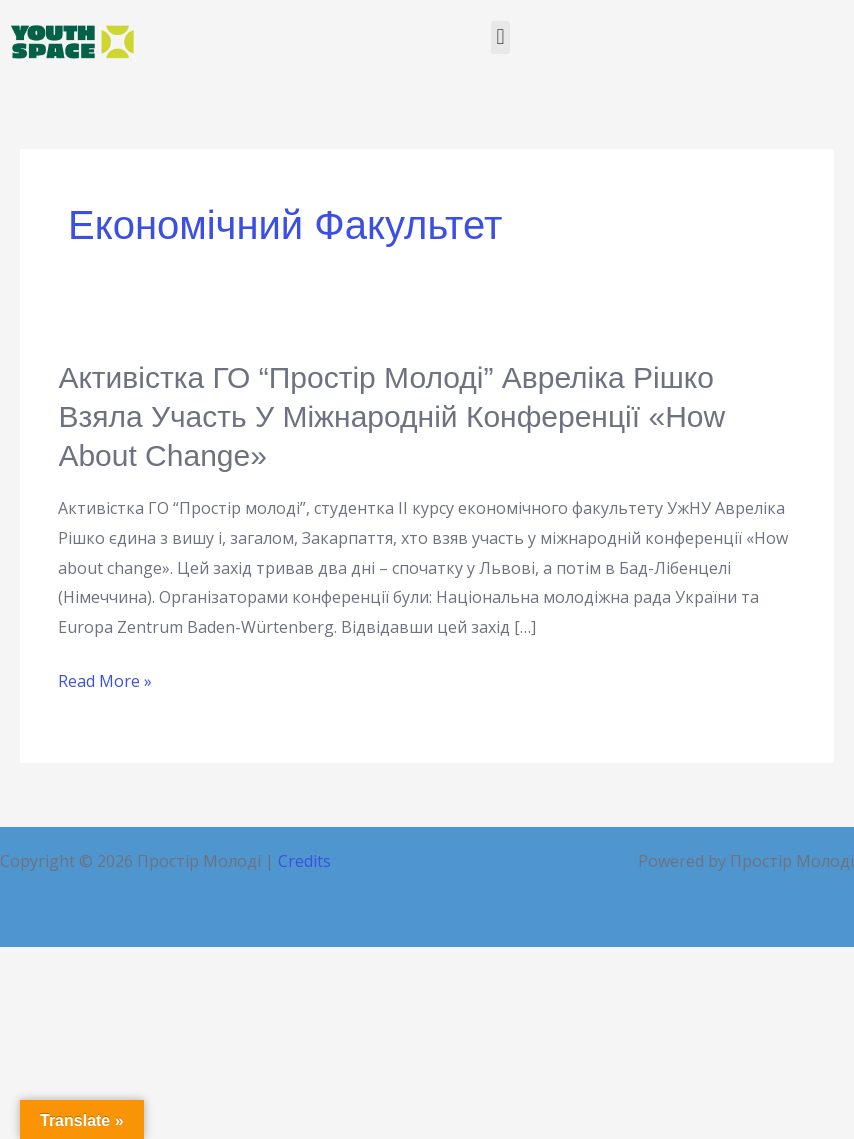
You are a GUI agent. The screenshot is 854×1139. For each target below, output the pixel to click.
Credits (304, 861)
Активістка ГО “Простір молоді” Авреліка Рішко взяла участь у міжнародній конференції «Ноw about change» (391, 416)
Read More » (105, 682)
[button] (500, 37)
